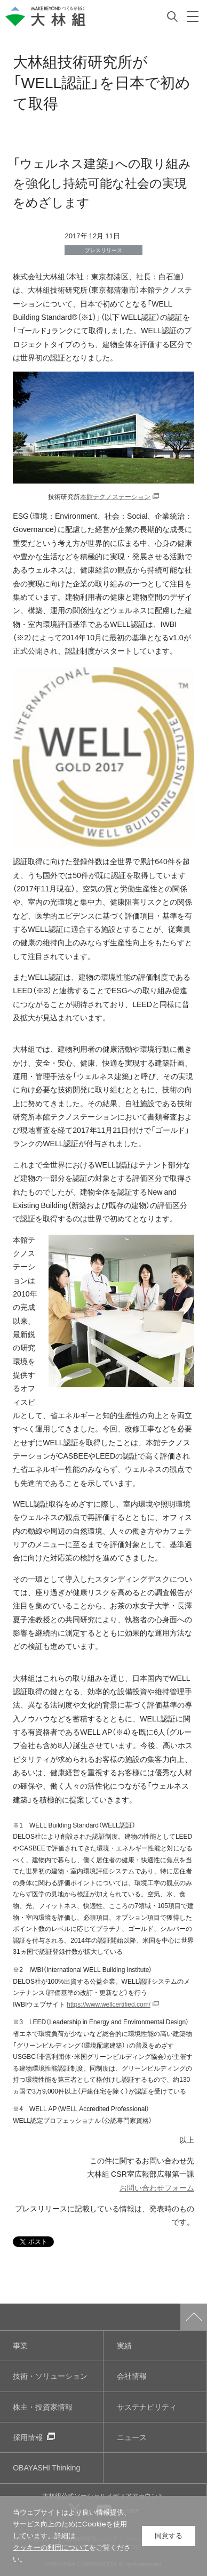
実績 (124, 2345)
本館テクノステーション (115, 496)
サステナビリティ (147, 2406)
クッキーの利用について (51, 2547)
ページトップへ (193, 2317)
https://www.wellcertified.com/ (108, 2004)
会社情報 (132, 2375)
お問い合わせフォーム (157, 2187)
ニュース (132, 2437)
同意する (168, 2536)
